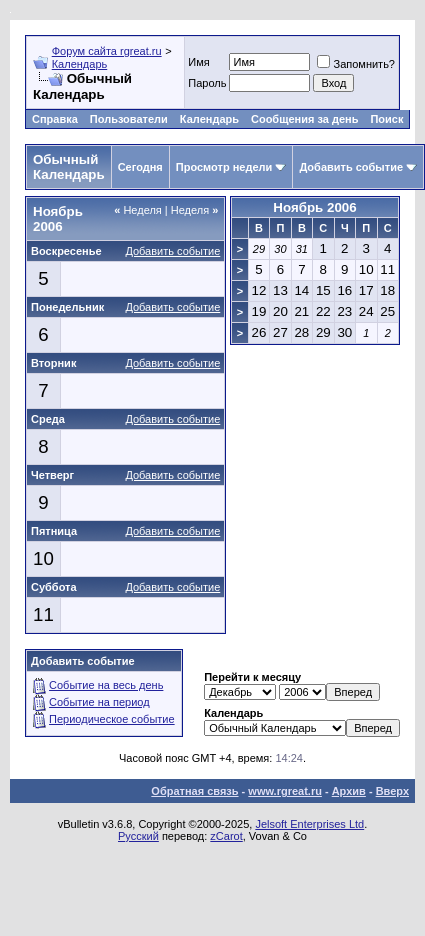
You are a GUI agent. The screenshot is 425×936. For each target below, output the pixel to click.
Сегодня (140, 167)
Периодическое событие (112, 719)
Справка (55, 119)
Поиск (386, 119)
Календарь (80, 64)
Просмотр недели (224, 167)
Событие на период (99, 702)
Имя (198, 62)
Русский (138, 836)
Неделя (138, 210)
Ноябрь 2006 (314, 207)
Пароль (207, 83)
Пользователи (129, 119)
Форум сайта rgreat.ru (107, 51)
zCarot (226, 836)
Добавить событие (351, 167)
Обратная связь (194, 791)
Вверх (392, 791)
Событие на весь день (106, 685)
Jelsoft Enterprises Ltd (309, 824)
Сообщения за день (304, 119)
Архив (349, 791)
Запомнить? (356, 64)
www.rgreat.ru (285, 791)
